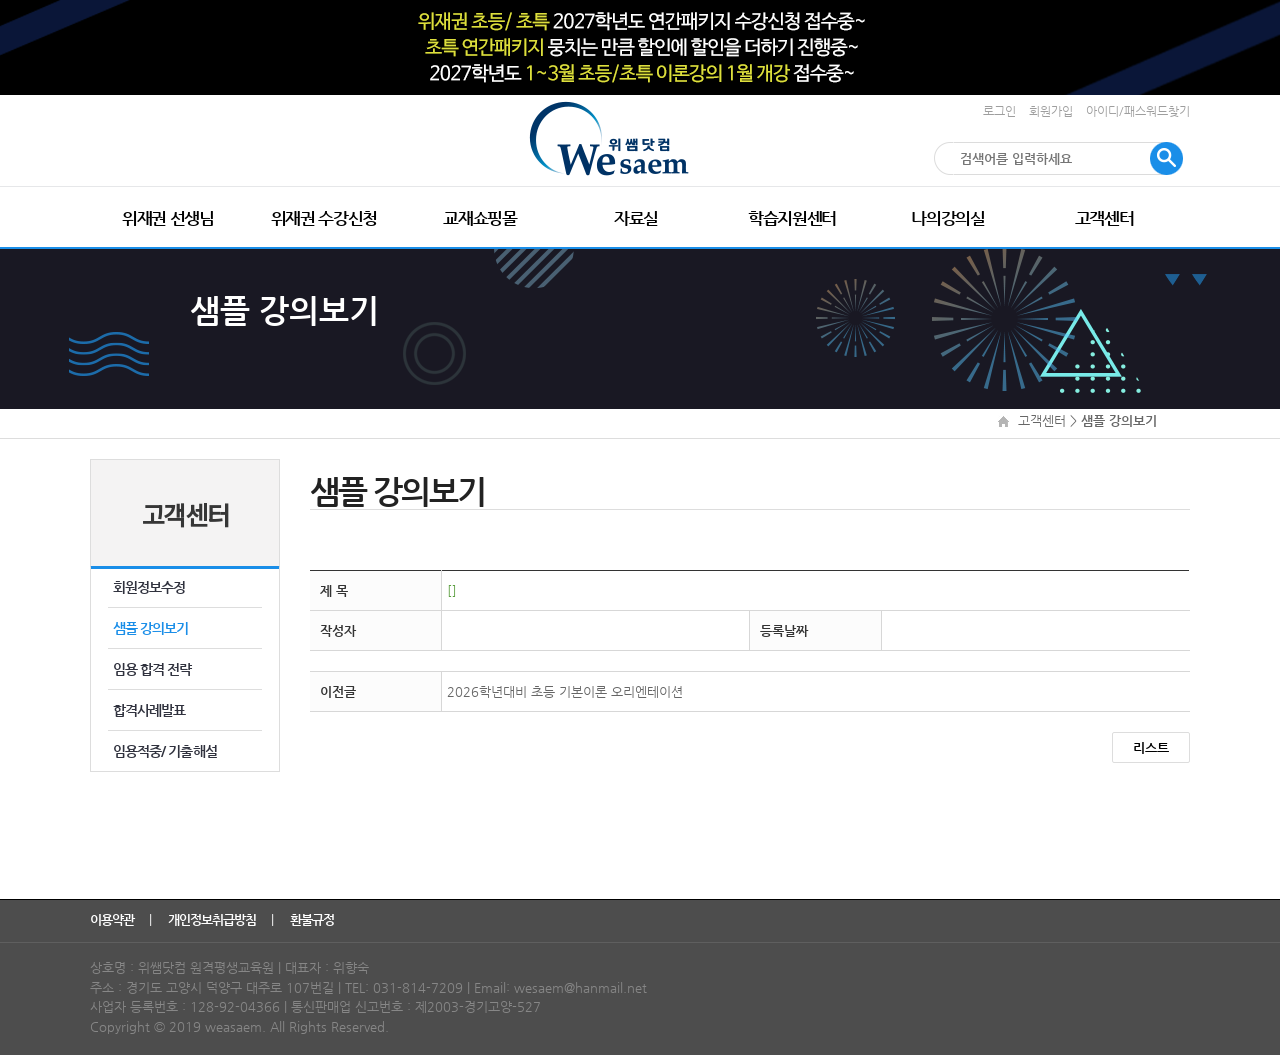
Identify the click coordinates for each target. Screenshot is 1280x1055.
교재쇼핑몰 (479, 218)
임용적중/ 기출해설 (165, 751)
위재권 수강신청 (324, 218)
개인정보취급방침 (213, 919)
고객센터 (1104, 218)
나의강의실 (947, 218)
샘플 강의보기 (150, 628)
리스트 (1151, 747)
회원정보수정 (149, 587)
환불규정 (313, 919)
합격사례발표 (149, 710)
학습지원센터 (792, 218)
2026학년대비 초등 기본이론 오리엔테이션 (565, 691)
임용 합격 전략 (152, 669)
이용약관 (113, 919)
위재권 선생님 (168, 218)
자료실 (636, 218)
